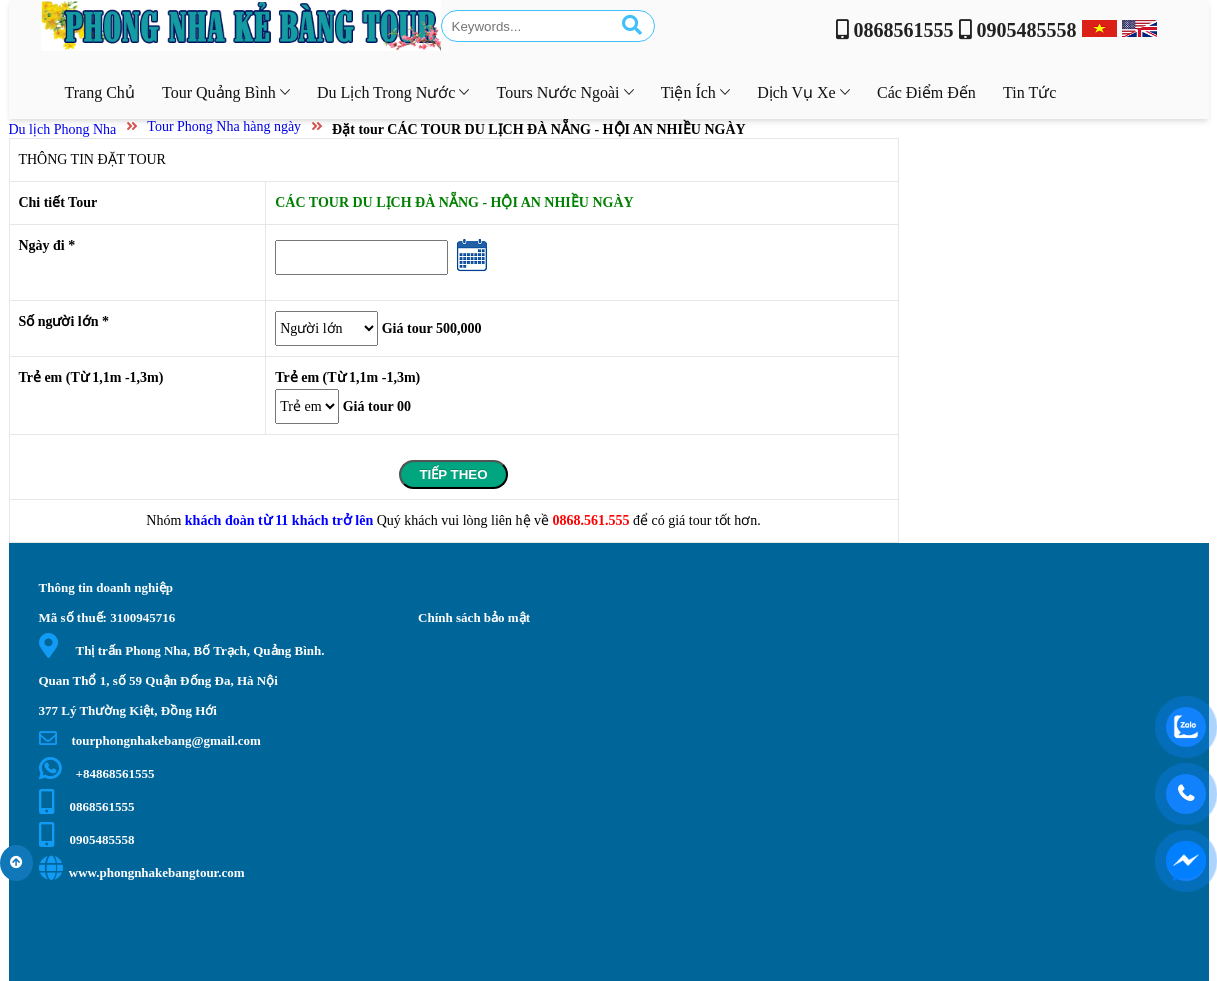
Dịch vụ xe (803, 92)
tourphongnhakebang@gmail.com (150, 740)
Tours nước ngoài (565, 92)
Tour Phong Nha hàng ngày (224, 126)
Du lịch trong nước (393, 92)
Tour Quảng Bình (226, 92)
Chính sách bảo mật (474, 617)
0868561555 (87, 806)
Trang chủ (100, 92)
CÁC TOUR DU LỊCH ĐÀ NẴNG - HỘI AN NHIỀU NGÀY (454, 202)
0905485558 (87, 839)
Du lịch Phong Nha (63, 129)
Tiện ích (695, 92)
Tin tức (1029, 92)
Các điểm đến (926, 92)
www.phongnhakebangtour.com (142, 872)
